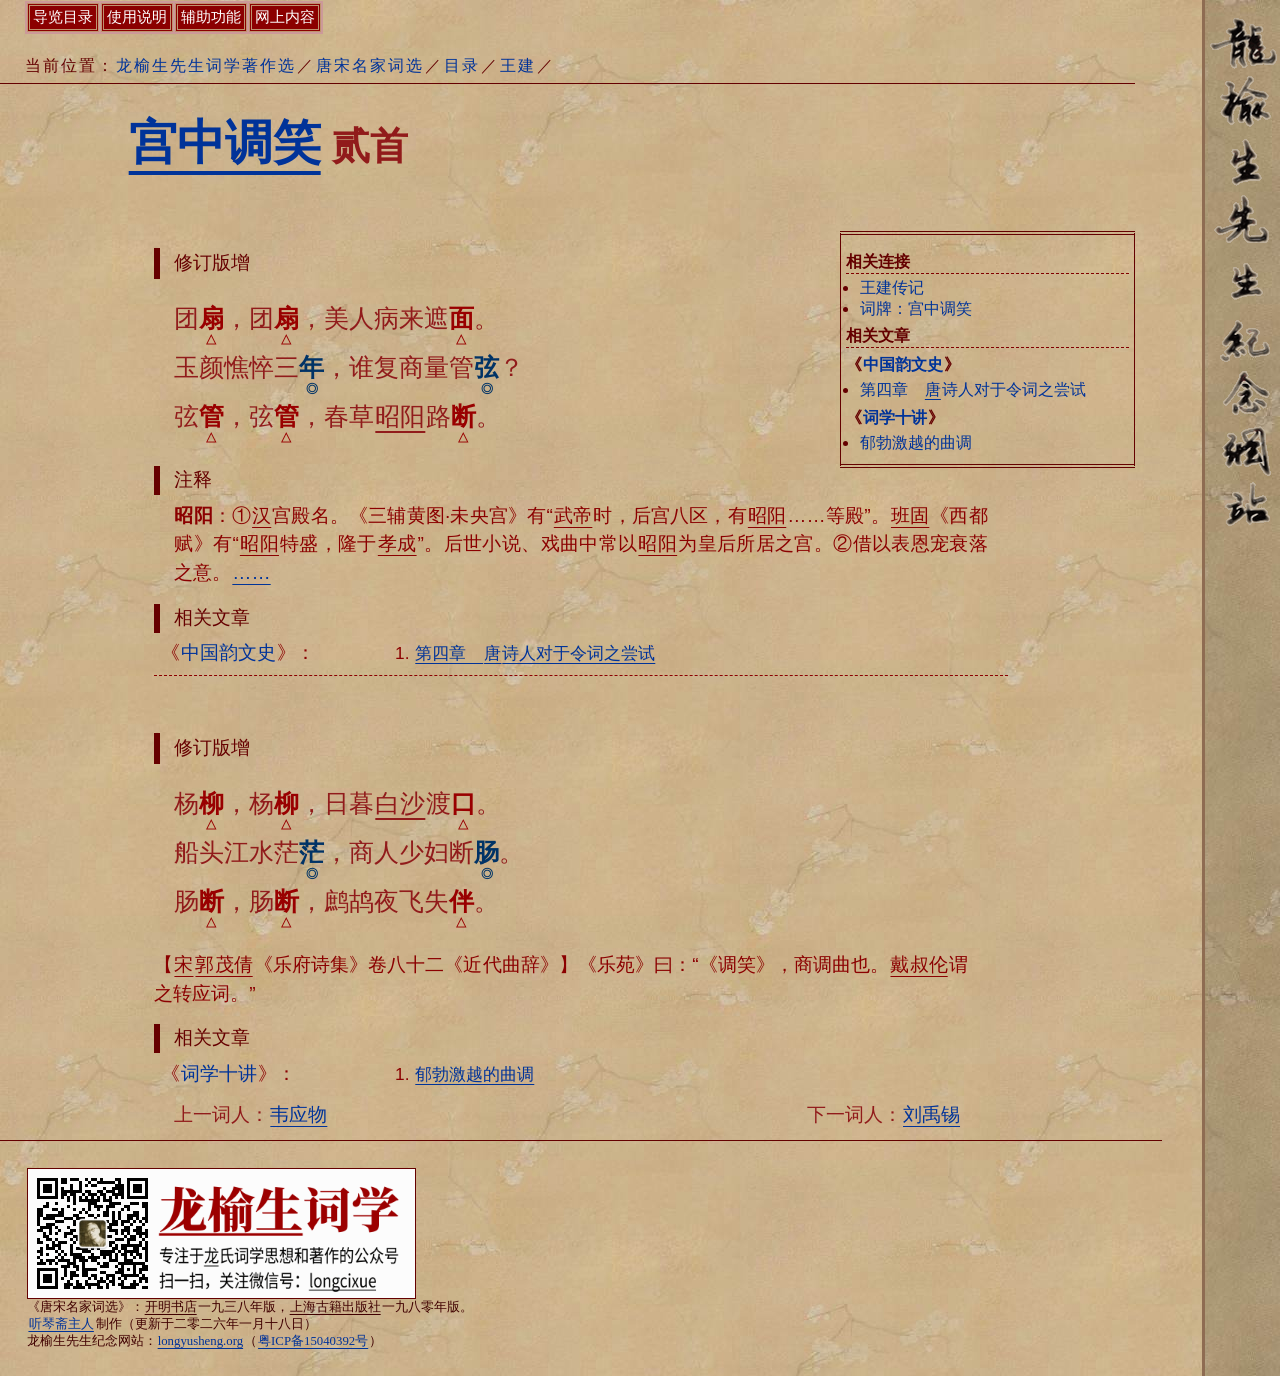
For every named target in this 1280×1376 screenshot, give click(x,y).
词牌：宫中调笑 (916, 308)
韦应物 (298, 1114)
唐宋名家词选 (370, 65)
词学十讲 (895, 417)
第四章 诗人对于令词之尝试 (973, 389)
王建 (518, 65)
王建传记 (892, 287)
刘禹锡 (931, 1114)
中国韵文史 (903, 364)
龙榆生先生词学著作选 (206, 65)
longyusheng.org (200, 1341)
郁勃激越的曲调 (916, 442)
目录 (462, 65)
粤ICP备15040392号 (313, 1341)
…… (251, 572)
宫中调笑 (225, 142)
